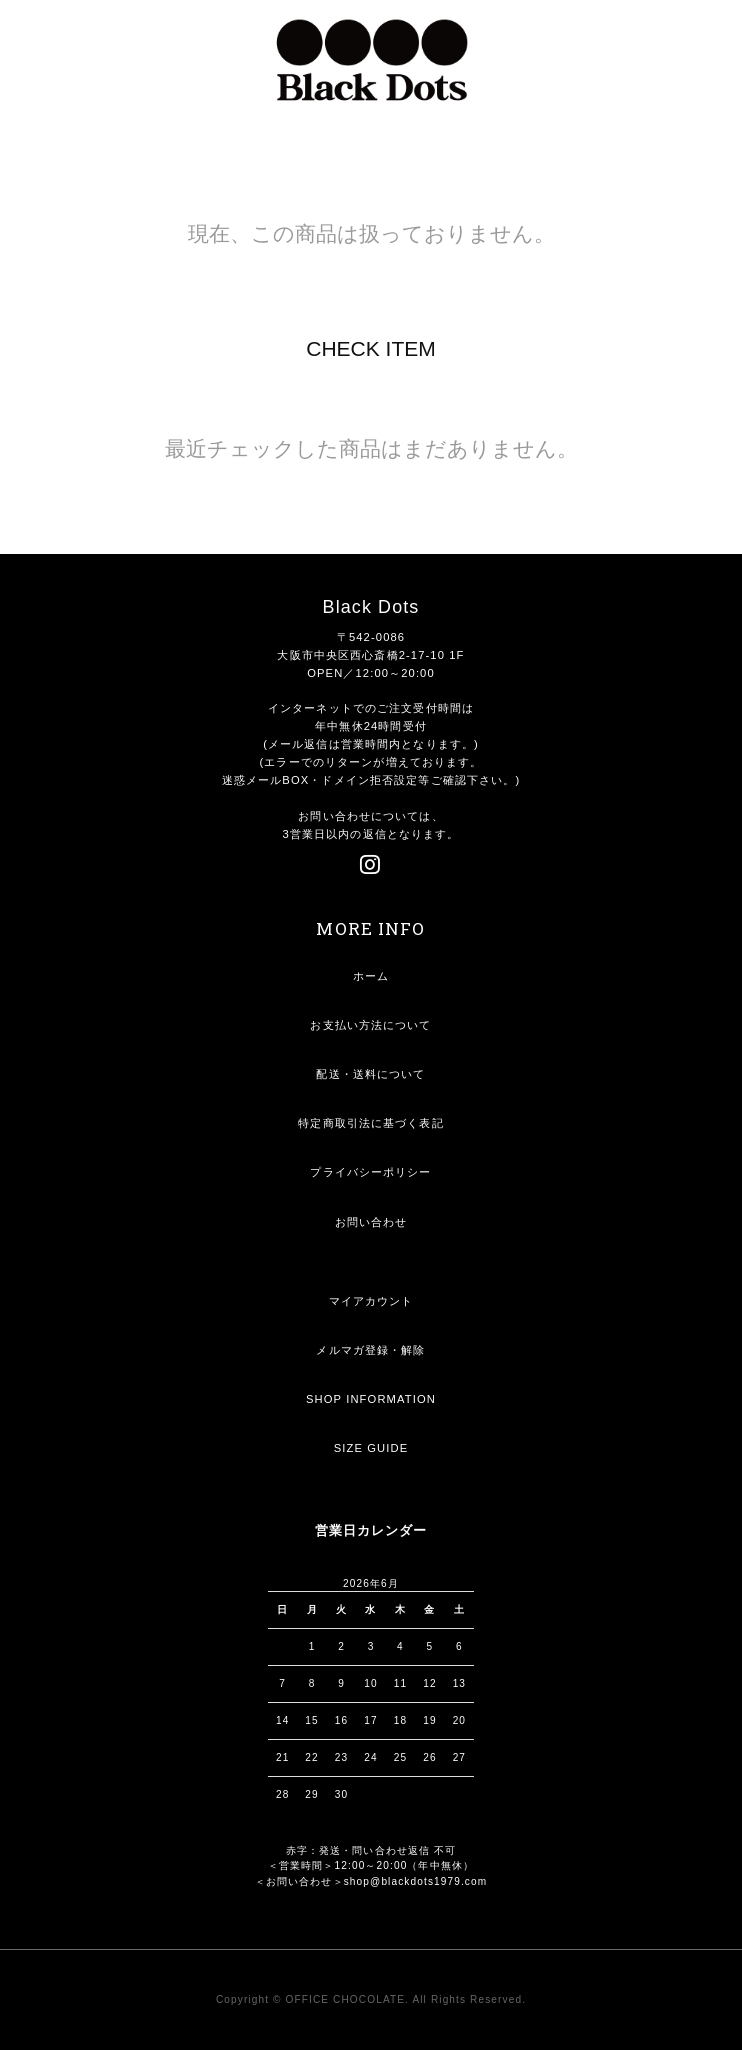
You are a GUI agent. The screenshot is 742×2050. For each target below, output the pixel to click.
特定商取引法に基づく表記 (370, 1123)
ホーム (371, 976)
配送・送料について (370, 1074)
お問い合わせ (371, 1222)
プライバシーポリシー (370, 1172)
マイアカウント (371, 1301)
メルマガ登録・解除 (370, 1350)
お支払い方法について (370, 1025)
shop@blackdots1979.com (416, 1881)
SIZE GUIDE (371, 1448)
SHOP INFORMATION (371, 1399)
